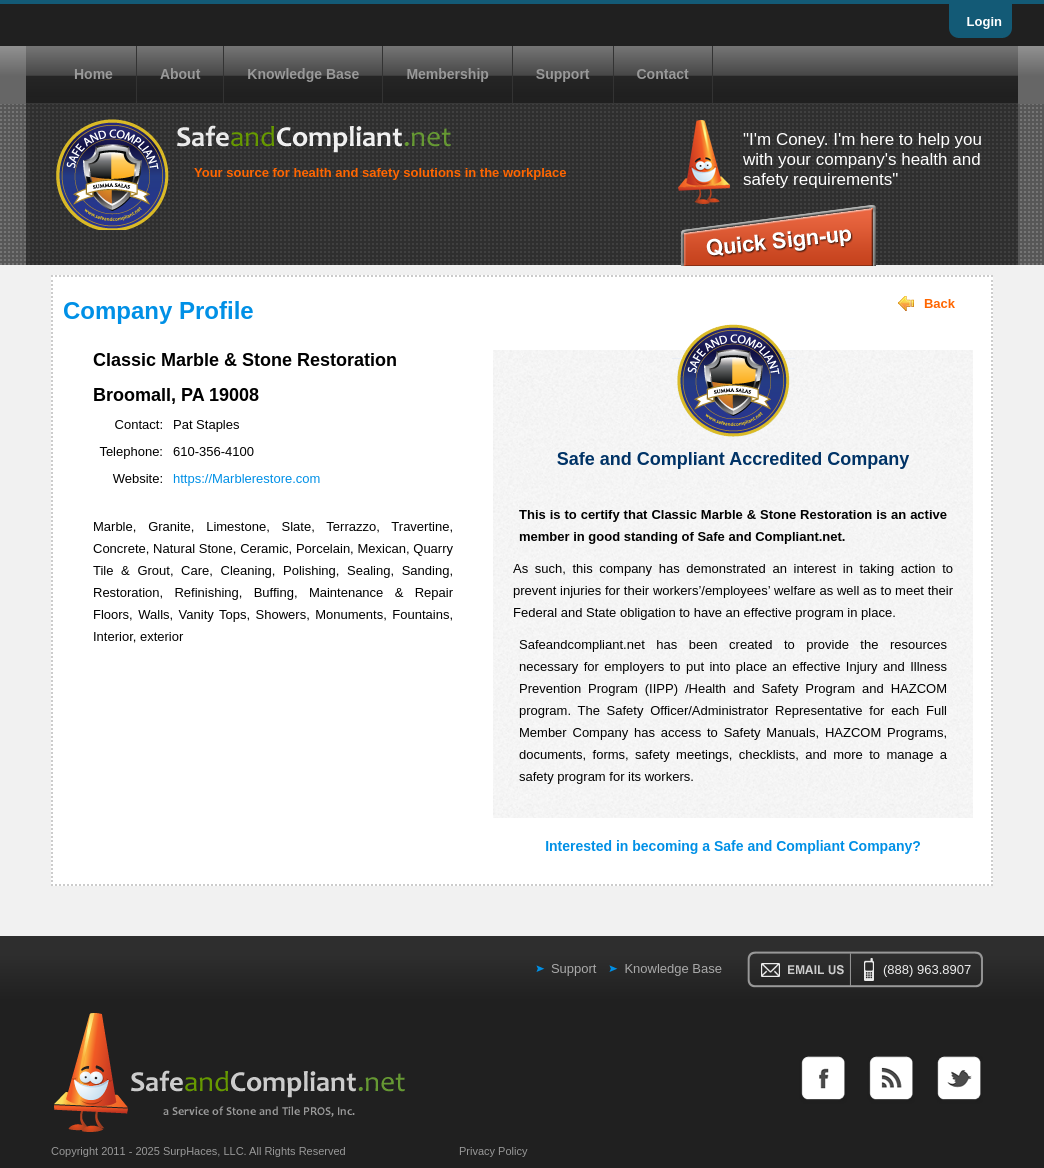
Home (93, 74)
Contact (663, 74)
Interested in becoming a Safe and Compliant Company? (733, 846)
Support (563, 74)
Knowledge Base (303, 74)
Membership (447, 74)
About (180, 74)
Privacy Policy (493, 1151)
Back (939, 303)
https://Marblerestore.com (246, 478)
